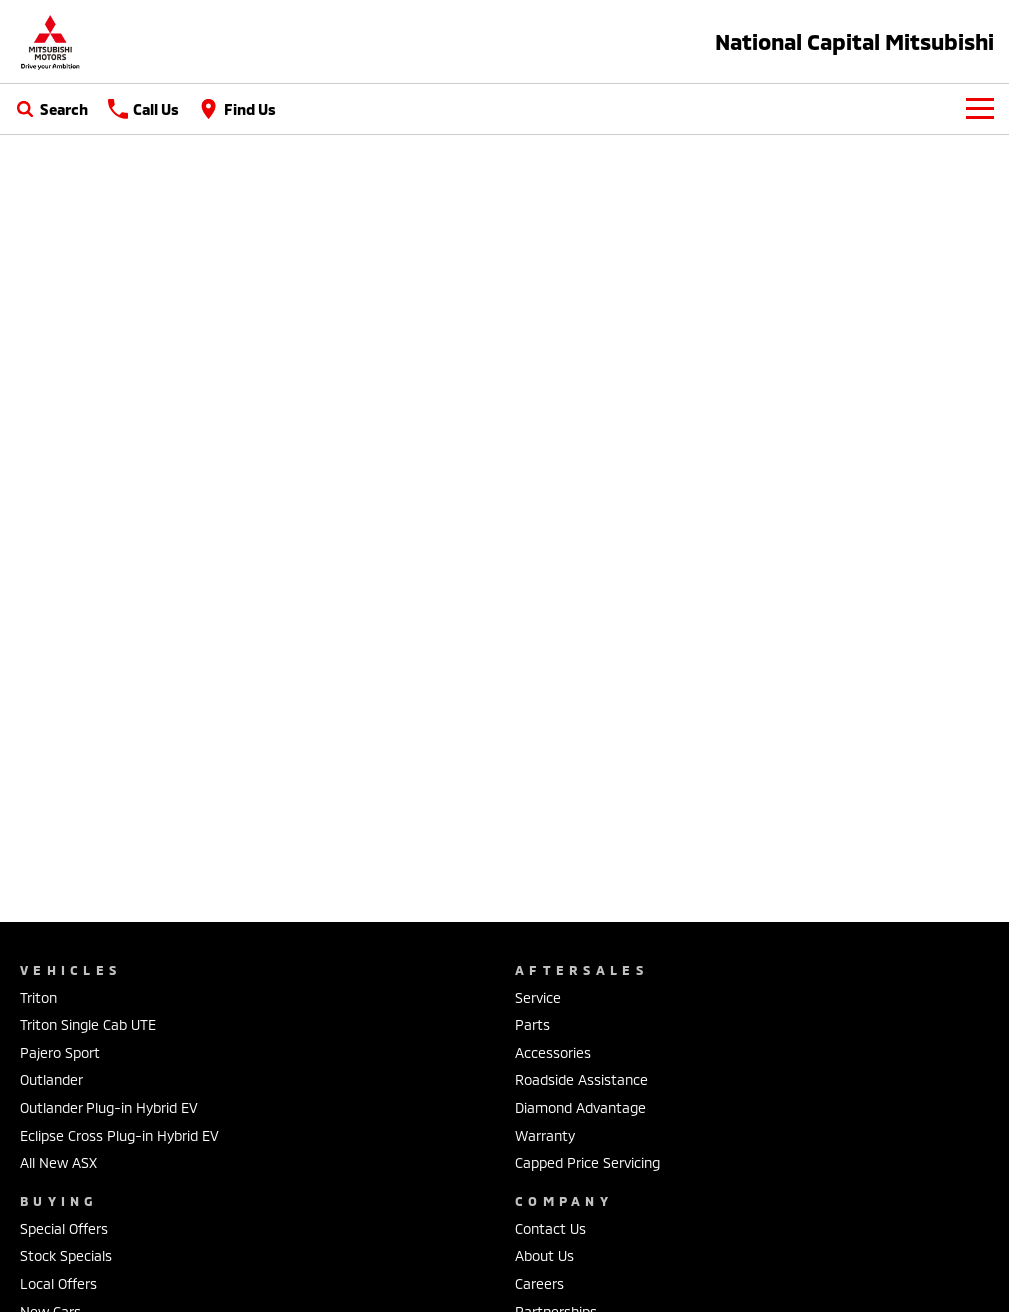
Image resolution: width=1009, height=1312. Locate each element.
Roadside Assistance (581, 1079)
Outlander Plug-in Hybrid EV (109, 1107)
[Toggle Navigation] (980, 109)
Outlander (51, 1079)
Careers (539, 1283)
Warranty (545, 1135)
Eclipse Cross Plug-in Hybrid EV (119, 1135)
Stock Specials (66, 1255)
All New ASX (58, 1162)
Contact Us (550, 1228)
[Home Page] (50, 41)
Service (538, 997)
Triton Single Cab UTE (88, 1024)
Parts (532, 1024)
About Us (544, 1255)
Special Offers (64, 1228)
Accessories (553, 1052)
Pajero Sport (60, 1052)
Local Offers (58, 1283)
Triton (38, 997)
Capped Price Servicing (587, 1162)
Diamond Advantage (580, 1107)
